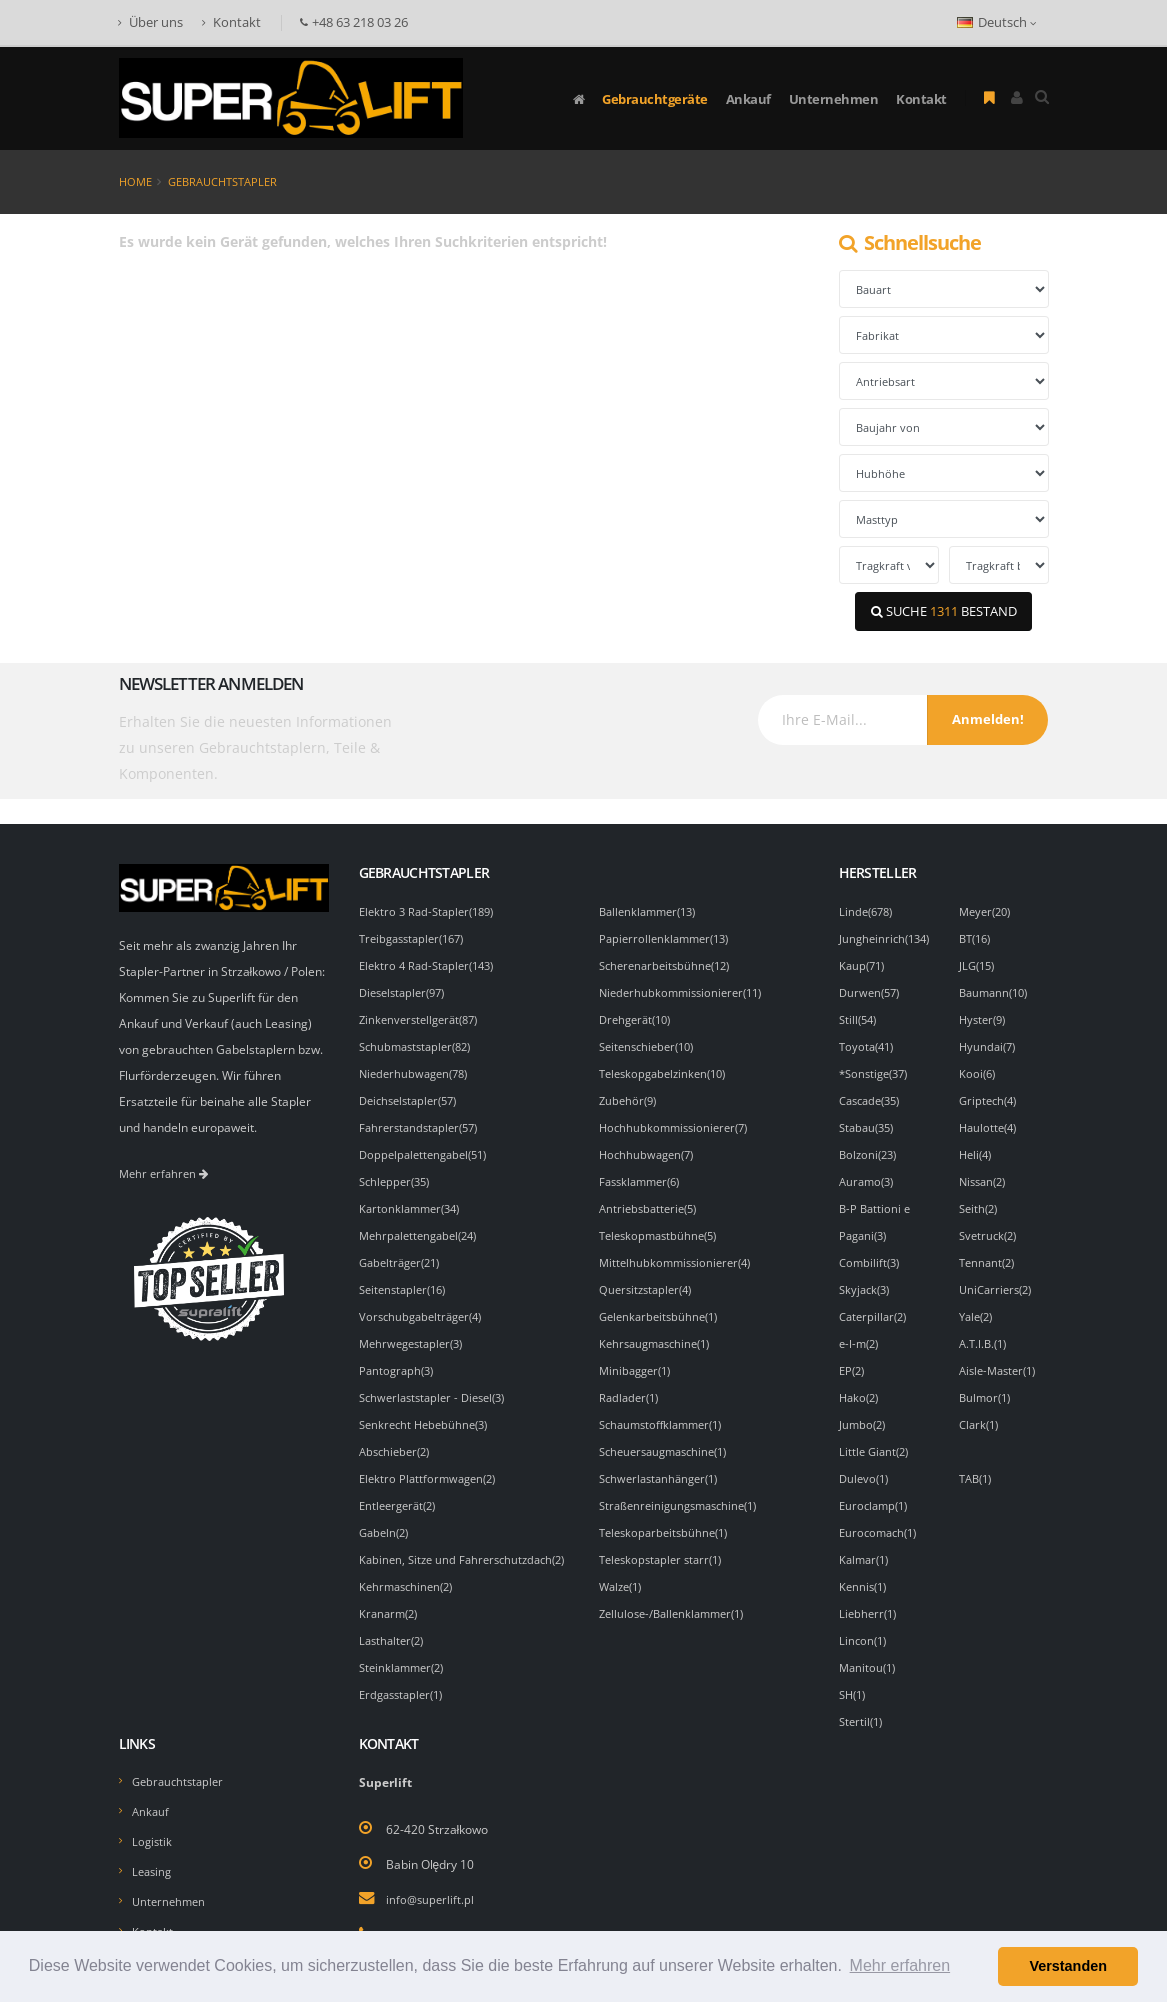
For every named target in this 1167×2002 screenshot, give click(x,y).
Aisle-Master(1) (1002, 1353)
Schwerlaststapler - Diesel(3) (439, 1379)
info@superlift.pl (431, 1868)
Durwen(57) (872, 989)
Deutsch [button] (996, 22)
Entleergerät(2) (401, 1483)
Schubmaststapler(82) (420, 1041)
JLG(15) (979, 963)
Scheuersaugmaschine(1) (670, 1431)
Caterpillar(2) (876, 1301)
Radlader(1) (631, 1379)
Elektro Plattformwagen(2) (432, 1457)
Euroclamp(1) (876, 1483)
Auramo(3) (869, 1171)
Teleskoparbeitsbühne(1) (668, 1509)
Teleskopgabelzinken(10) (668, 1067)
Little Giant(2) (876, 1431)
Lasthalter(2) (394, 1639)
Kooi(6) (978, 1067)
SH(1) (854, 1665)
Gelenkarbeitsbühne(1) (663, 1301)
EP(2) (853, 1353)
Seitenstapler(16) (407, 1275)
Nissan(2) (985, 1171)
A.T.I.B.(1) (985, 1327)
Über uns (151, 22)
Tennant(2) (989, 1249)
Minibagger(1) (638, 1353)
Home (135, 181)
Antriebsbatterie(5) (652, 1197)
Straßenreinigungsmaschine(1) (685, 1483)
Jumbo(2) (864, 1405)
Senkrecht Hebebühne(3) (428, 1405)
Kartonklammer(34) (413, 1197)
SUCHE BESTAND (944, 611)
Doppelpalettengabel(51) (428, 1145)
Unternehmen (834, 99)
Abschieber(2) (398, 1431)
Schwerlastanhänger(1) (664, 1457)
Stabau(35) (869, 1119)
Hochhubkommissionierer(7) (678, 1119)
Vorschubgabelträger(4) (425, 1301)
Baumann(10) (997, 989)
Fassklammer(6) (644, 1171)
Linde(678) (868, 911)
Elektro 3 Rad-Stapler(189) (432, 911)
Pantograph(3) (399, 1353)
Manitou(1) (869, 1639)
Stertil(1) (863, 1691)
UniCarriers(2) (999, 1275)
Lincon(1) (864, 1613)
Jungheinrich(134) (888, 937)
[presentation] (599, 734)
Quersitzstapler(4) (649, 1275)
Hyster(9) (985, 1015)
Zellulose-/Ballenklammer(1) (678, 1587)
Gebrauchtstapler (222, 181)
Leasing (153, 1837)
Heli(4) (977, 1145)
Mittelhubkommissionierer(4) (680, 1249)
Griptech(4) (990, 1093)
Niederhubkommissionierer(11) (686, 989)
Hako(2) (861, 1379)
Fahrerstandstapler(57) (423, 1119)
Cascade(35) (874, 1093)
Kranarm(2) (391, 1613)
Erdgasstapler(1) (405, 1691)
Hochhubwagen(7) (650, 1145)
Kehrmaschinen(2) (410, 1587)
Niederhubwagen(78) (418, 1067)
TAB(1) (978, 1457)
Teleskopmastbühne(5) (663, 1223)
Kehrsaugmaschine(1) (660, 1327)
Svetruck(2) (990, 1223)
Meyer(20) (988, 911)
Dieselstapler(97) (407, 989)
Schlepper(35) (398, 1171)
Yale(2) (978, 1301)
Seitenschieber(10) (651, 1041)
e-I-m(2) (861, 1327)
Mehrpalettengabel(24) (423, 1223)
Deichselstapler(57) (413, 1093)
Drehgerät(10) (639, 1015)
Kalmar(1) (866, 1535)
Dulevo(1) (866, 1457)
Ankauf (748, 99)
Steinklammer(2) (405, 1665)
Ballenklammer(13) (652, 911)
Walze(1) (623, 1561)
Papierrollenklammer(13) (669, 937)
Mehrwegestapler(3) (416, 1327)
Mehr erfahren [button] (900, 1965)
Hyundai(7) (989, 1041)
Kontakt (231, 22)
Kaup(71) (864, 963)
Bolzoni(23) (870, 1145)
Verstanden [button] (1068, 1966)
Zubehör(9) (630, 1093)
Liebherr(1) (870, 1587)
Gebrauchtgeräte (655, 99)
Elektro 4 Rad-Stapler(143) (432, 963)
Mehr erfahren (166, 1173)
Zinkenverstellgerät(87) (424, 1015)
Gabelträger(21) (404, 1249)
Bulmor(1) (987, 1379)
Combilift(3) (871, 1249)
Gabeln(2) (386, 1509)
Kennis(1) (865, 1561)
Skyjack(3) (867, 1275)
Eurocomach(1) (881, 1509)
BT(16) (977, 937)
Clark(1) (981, 1405)
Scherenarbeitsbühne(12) (670, 963)
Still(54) (860, 1015)
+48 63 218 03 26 (434, 1903)
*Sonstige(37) (877, 1067)
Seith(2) (980, 1197)
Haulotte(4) (990, 1119)
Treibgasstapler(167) (417, 937)
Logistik (153, 1808)
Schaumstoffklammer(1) (666, 1405)
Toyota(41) (869, 1041)
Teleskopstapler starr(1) (666, 1535)
